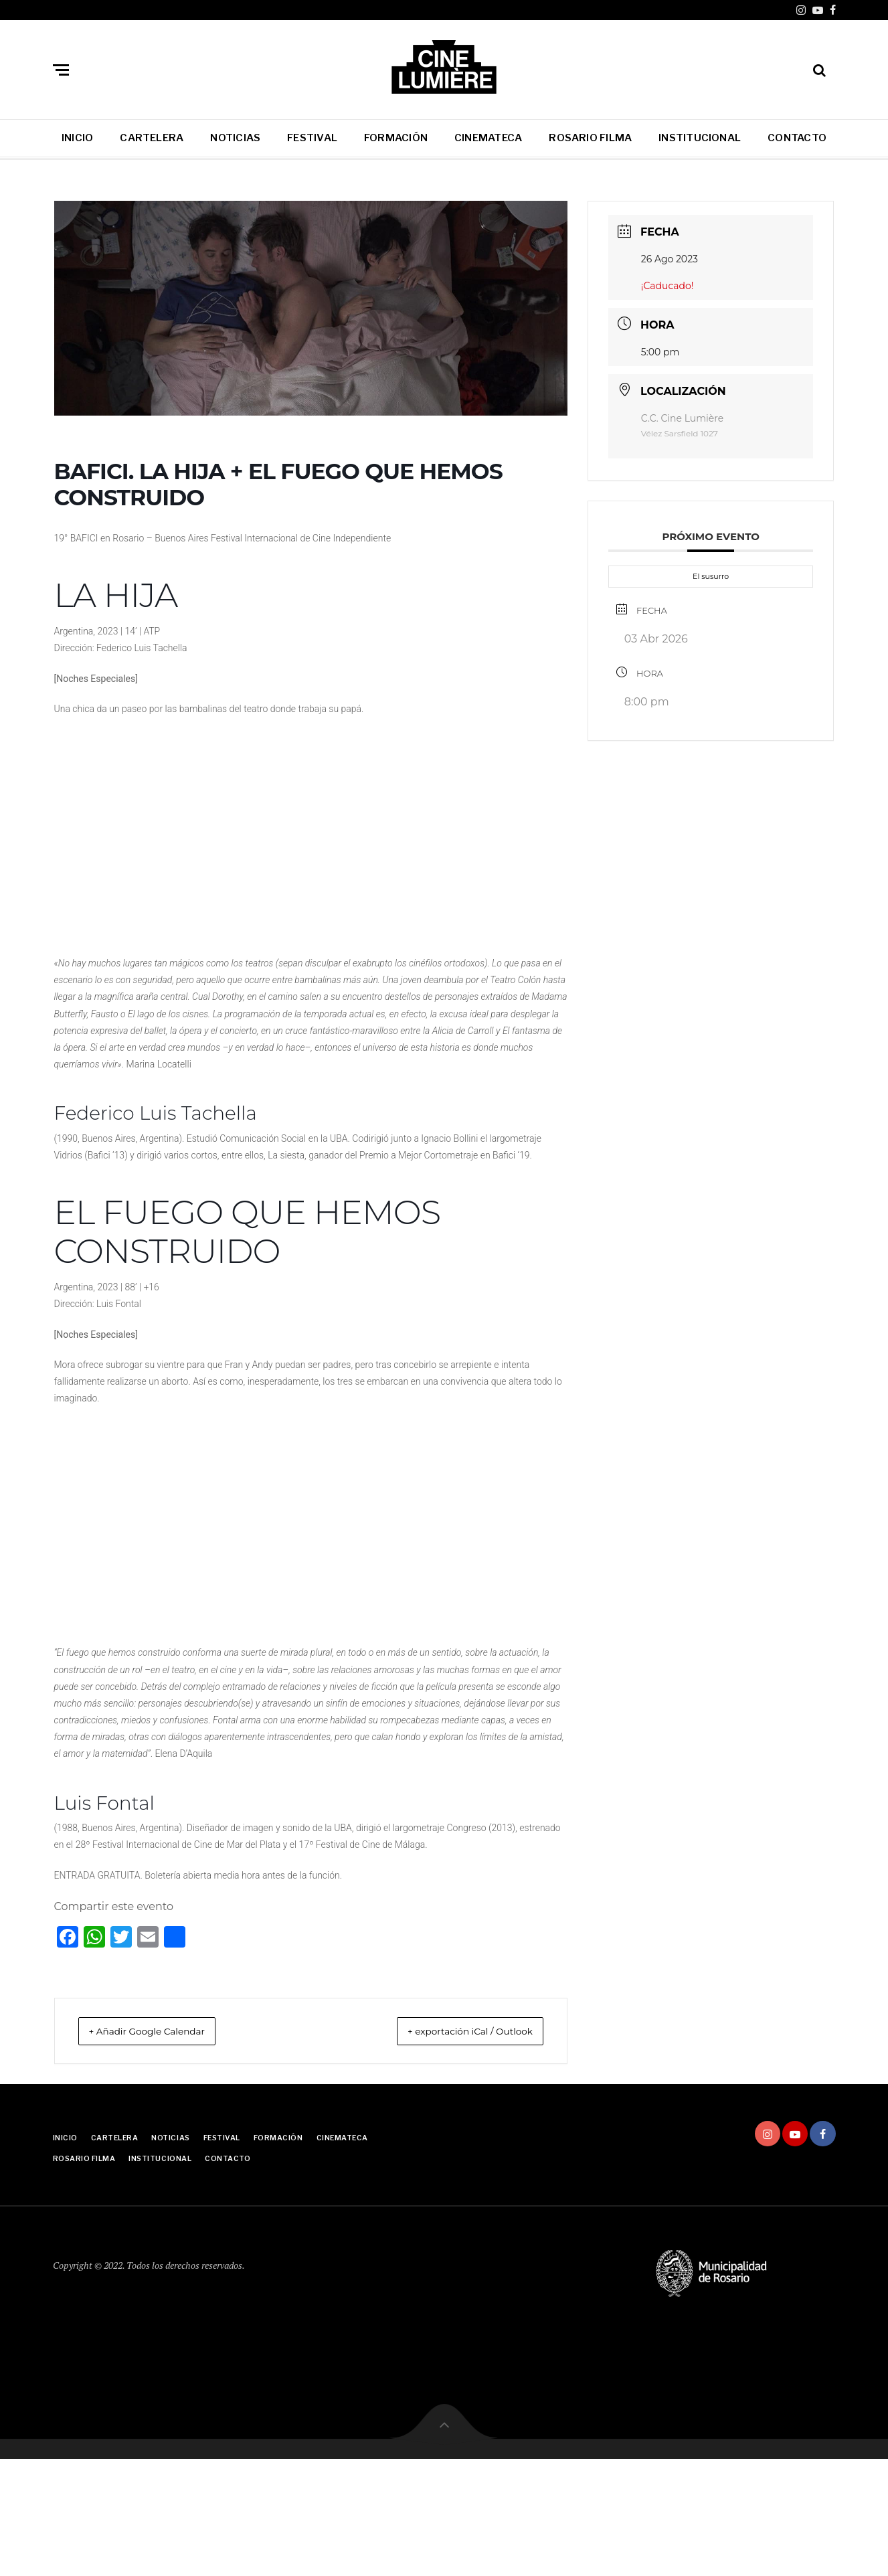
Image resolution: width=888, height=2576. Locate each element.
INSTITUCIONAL (699, 138)
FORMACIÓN (396, 138)
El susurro (711, 576)
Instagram (801, 10)
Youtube (817, 10)
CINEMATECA (488, 138)
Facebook (833, 10)
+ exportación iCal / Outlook (454, 2031)
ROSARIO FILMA (590, 138)
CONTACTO (797, 138)
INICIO (77, 138)
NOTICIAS (235, 138)
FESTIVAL (312, 138)
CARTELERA (151, 138)
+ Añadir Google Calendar (162, 2031)
